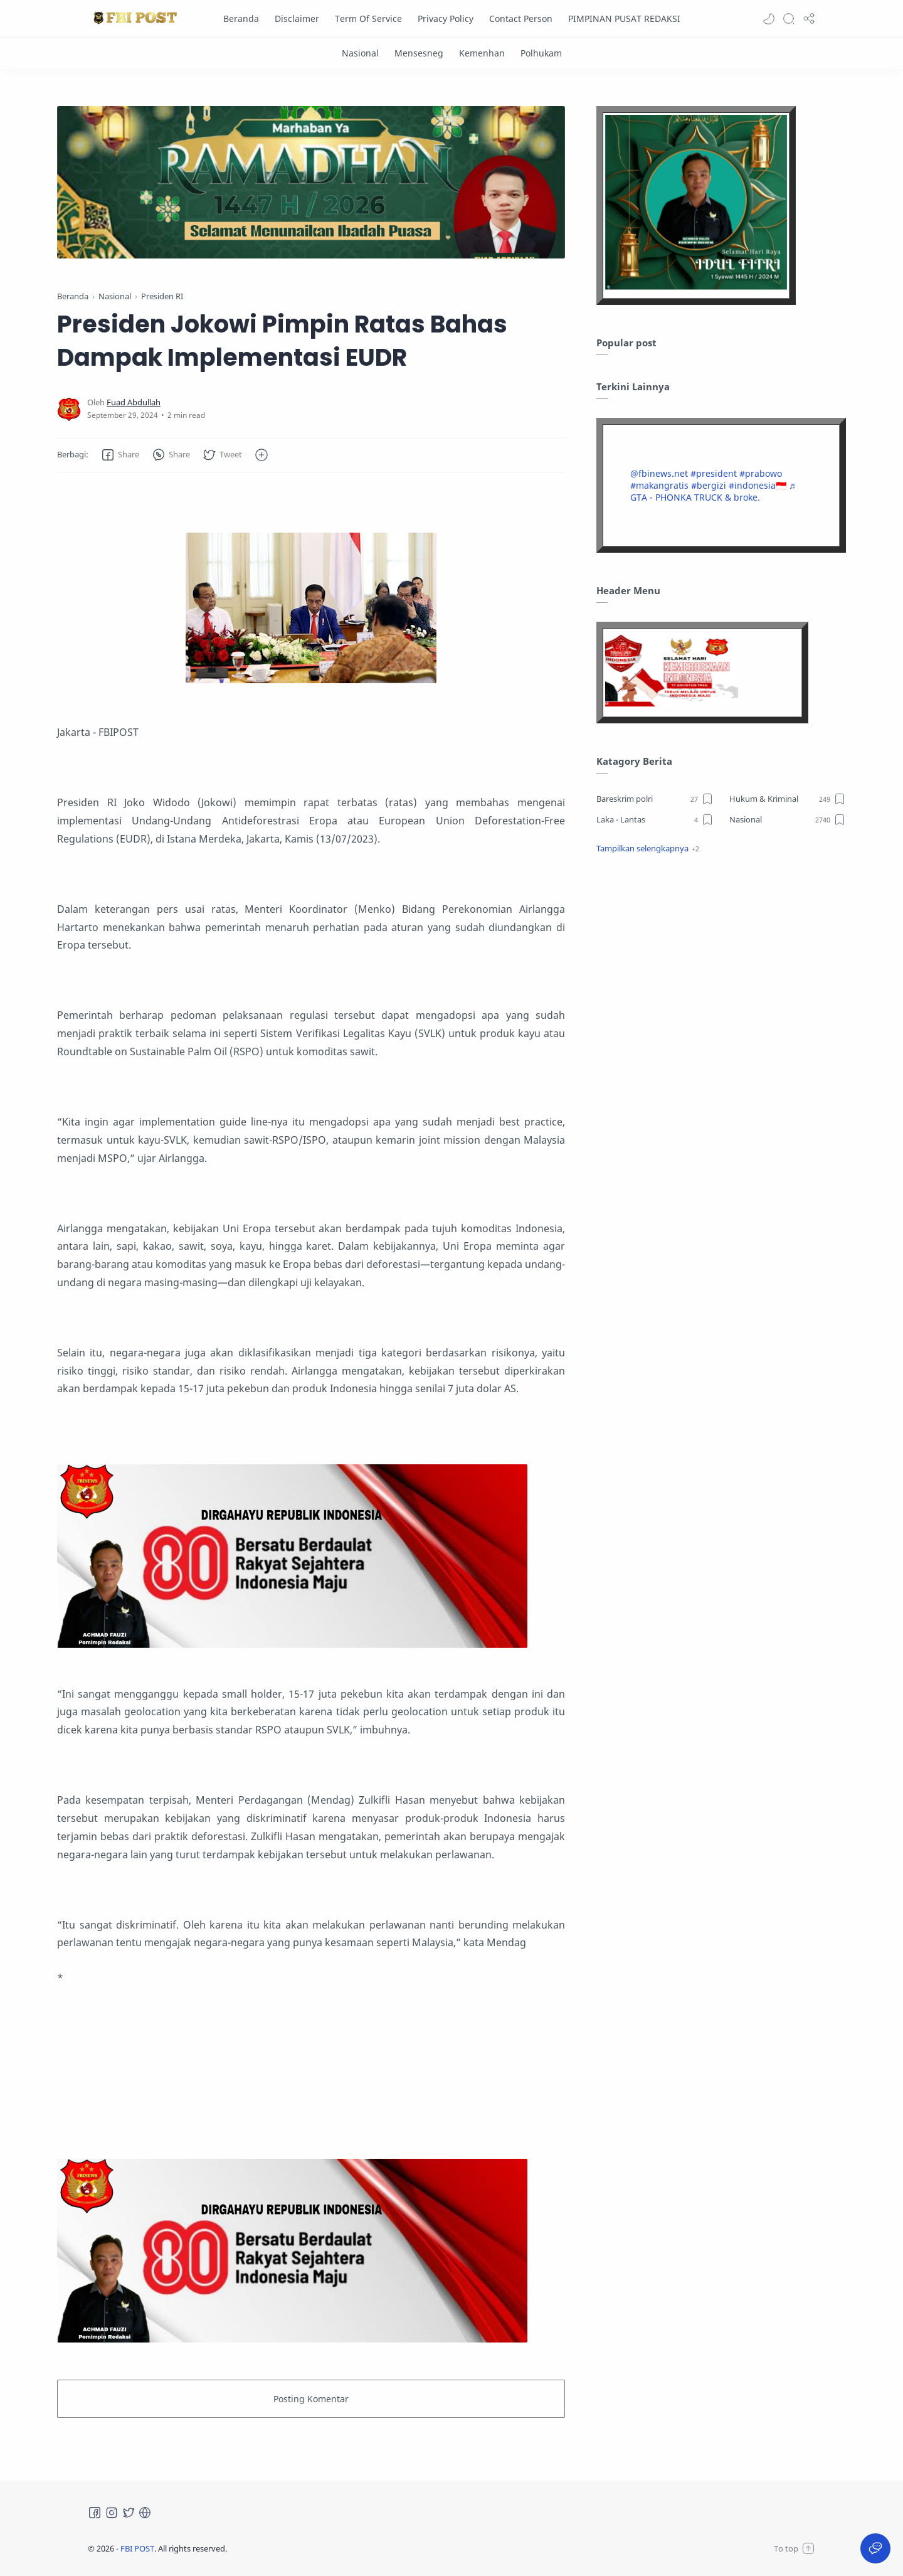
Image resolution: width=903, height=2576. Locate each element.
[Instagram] (112, 2513)
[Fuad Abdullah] (134, 402)
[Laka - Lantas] (655, 819)
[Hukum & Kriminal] (788, 798)
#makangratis (659, 485)
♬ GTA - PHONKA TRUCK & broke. (713, 491)
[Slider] (311, 182)
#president (713, 473)
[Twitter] (128, 2513)
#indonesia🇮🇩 (757, 485)
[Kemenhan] (482, 53)
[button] (769, 19)
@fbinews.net (659, 473)
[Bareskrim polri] (655, 798)
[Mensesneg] (418, 53)
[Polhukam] (541, 53)
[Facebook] (95, 2513)
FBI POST (137, 2548)
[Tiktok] (145, 2513)
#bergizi (708, 485)
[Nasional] (360, 53)
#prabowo (760, 473)
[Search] (789, 19)
